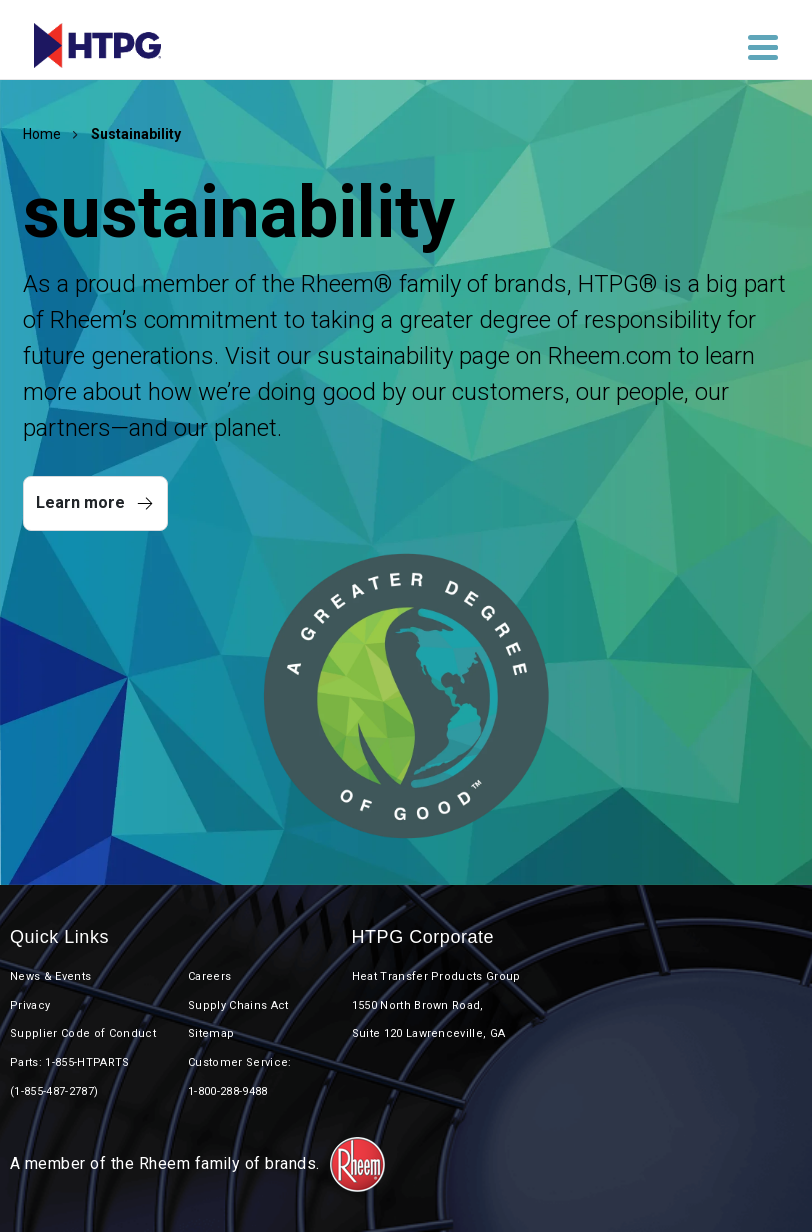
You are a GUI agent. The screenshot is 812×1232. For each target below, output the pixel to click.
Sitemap (211, 1033)
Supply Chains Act (238, 1005)
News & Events (50, 976)
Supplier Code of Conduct (83, 1033)
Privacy (30, 1005)
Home (42, 134)
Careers (209, 976)
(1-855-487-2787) (54, 1091)
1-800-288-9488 (228, 1091)
